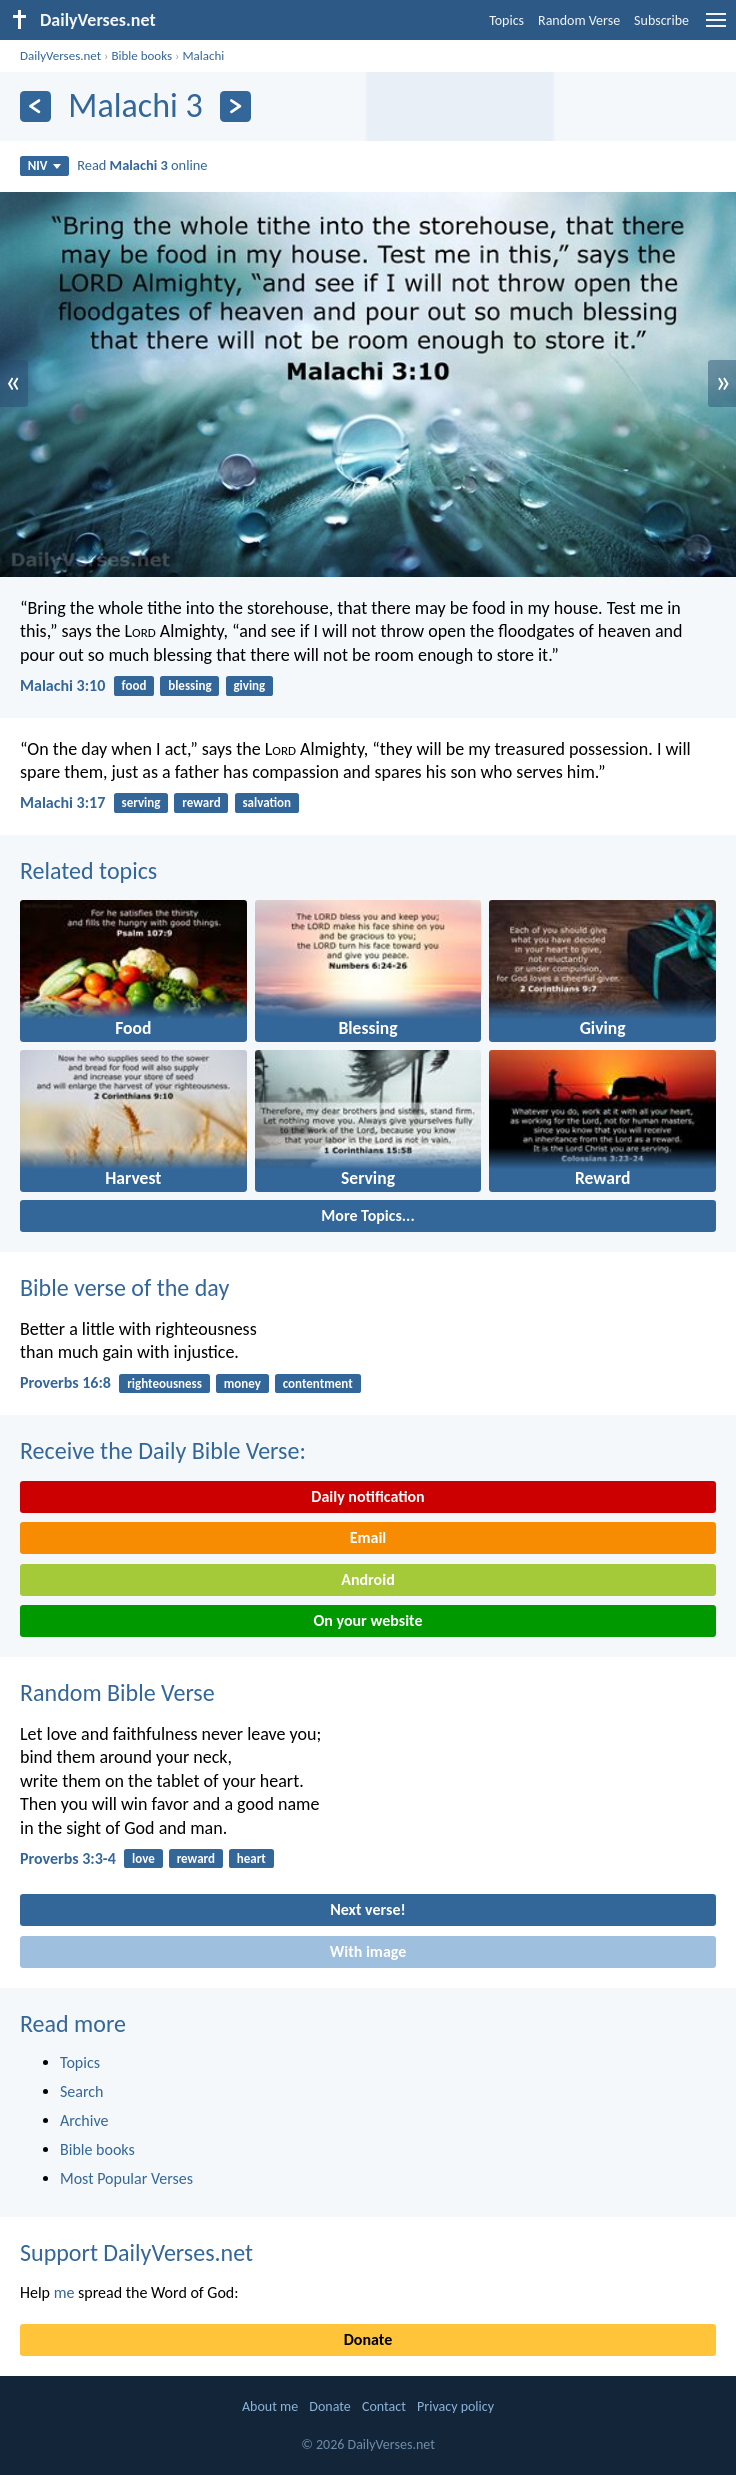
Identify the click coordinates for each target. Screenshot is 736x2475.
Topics (506, 20)
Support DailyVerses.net (136, 2252)
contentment (318, 1383)
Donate (368, 2339)
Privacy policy (455, 2406)
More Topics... (367, 1215)
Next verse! (367, 1909)
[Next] (235, 106)
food (134, 685)
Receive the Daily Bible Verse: (163, 1450)
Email (368, 1537)
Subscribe (661, 20)
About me (270, 2406)
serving (141, 802)
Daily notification (367, 1496)
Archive (84, 2120)
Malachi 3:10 (62, 685)
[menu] (716, 27)
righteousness (164, 1383)
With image (368, 1951)
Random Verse (579, 20)
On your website (368, 1620)
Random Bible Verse (117, 1692)
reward (201, 802)
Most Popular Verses (126, 2178)
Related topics (88, 870)
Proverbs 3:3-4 (68, 1858)
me (64, 2292)
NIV (44, 165)
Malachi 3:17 (62, 802)
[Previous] (35, 106)
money (242, 1383)
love (143, 1858)
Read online (142, 165)
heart (251, 1858)
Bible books (141, 55)
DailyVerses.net (60, 55)
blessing (189, 685)
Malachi (203, 55)
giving (249, 685)
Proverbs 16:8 (65, 1382)
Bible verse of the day (124, 1287)
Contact (384, 2406)
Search (82, 2091)
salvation (266, 802)
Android (367, 1579)
